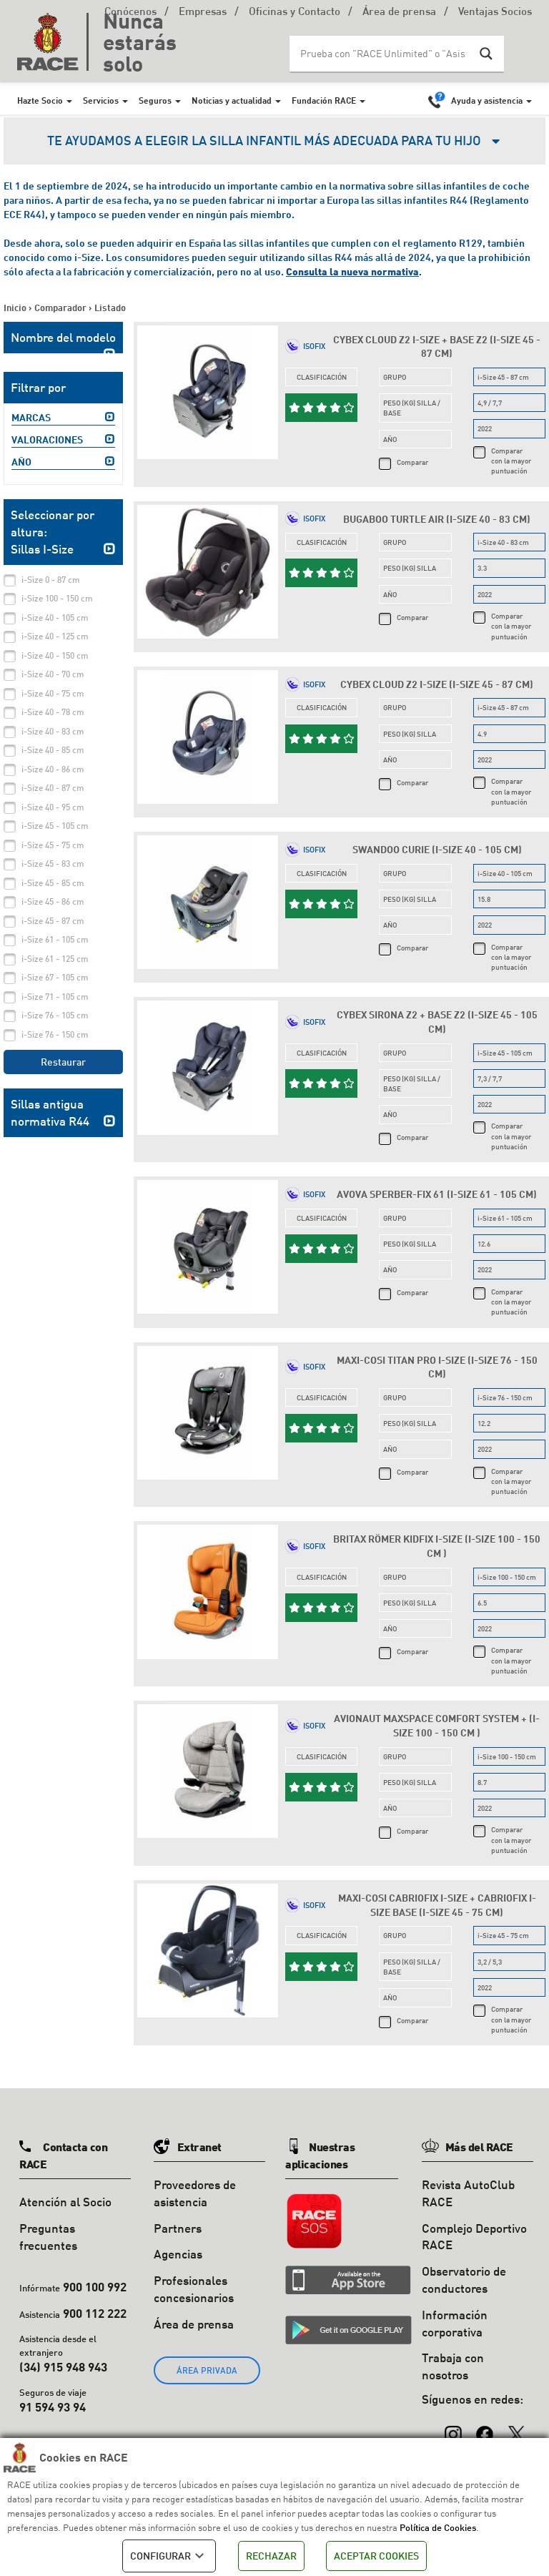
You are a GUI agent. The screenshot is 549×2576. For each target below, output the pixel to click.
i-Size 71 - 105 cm (55, 996)
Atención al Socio (65, 2201)
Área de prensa (399, 12)
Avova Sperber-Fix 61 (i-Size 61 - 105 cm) (437, 1194)
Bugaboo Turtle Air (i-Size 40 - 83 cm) (436, 519)
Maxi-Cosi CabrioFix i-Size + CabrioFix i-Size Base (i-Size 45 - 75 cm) (437, 1905)
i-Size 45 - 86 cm (52, 901)
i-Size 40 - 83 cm (52, 731)
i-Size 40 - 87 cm (52, 787)
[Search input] (382, 54)
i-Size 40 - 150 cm (55, 655)
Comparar (412, 462)
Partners (178, 2228)
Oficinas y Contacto (294, 12)
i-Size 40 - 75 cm (52, 693)
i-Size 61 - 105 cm (55, 939)
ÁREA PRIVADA (207, 2370)
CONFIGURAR (169, 2556)
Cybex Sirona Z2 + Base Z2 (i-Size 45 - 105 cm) (437, 1021)
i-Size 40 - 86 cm (52, 769)
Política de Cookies (438, 2527)
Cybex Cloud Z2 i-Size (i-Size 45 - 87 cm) (436, 684)
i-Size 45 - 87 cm (52, 920)
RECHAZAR (271, 2556)
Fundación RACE (324, 100)
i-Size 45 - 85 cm (52, 882)
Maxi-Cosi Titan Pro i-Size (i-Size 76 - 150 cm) (437, 1367)
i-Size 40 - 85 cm (52, 749)
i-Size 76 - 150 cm (55, 1034)
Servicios (101, 100)
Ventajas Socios (495, 12)
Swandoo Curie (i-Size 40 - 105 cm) (437, 849)
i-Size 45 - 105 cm (55, 825)
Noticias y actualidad (232, 100)
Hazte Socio (40, 100)
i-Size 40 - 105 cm (55, 617)
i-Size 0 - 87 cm (50, 579)
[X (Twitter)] (516, 2427)
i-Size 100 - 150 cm (57, 598)
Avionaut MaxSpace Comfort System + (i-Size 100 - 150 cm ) (437, 1725)
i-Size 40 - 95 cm (52, 807)
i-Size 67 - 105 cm (55, 977)
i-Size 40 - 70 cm (52, 674)
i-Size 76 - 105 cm (55, 1015)
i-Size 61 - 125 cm (55, 958)
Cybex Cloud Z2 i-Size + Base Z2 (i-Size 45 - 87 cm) (436, 346)
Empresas (203, 12)
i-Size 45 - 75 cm (52, 845)
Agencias (178, 2253)
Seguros (155, 100)
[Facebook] (484, 2427)
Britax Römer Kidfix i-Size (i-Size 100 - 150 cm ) (436, 1546)
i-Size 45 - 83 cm (52, 863)
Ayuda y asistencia (487, 100)
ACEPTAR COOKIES (376, 2556)
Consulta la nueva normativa (352, 271)
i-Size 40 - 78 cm (52, 712)
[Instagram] (453, 2427)
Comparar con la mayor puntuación (511, 461)
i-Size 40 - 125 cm (55, 636)
